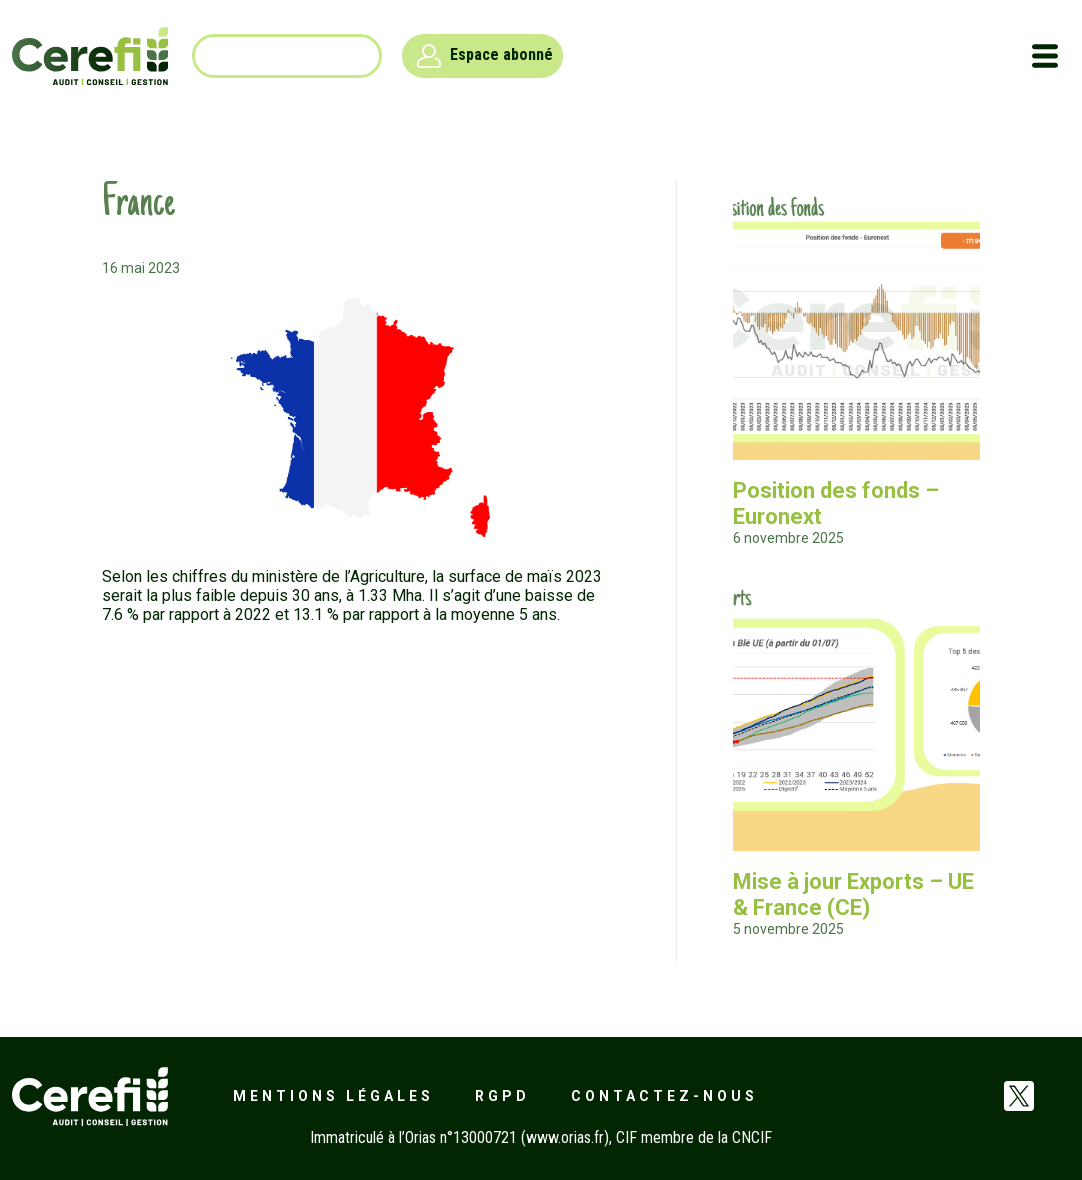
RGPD (502, 1096)
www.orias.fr (565, 1137)
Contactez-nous (664, 1096)
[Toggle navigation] (1045, 56)
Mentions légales (333, 1096)
